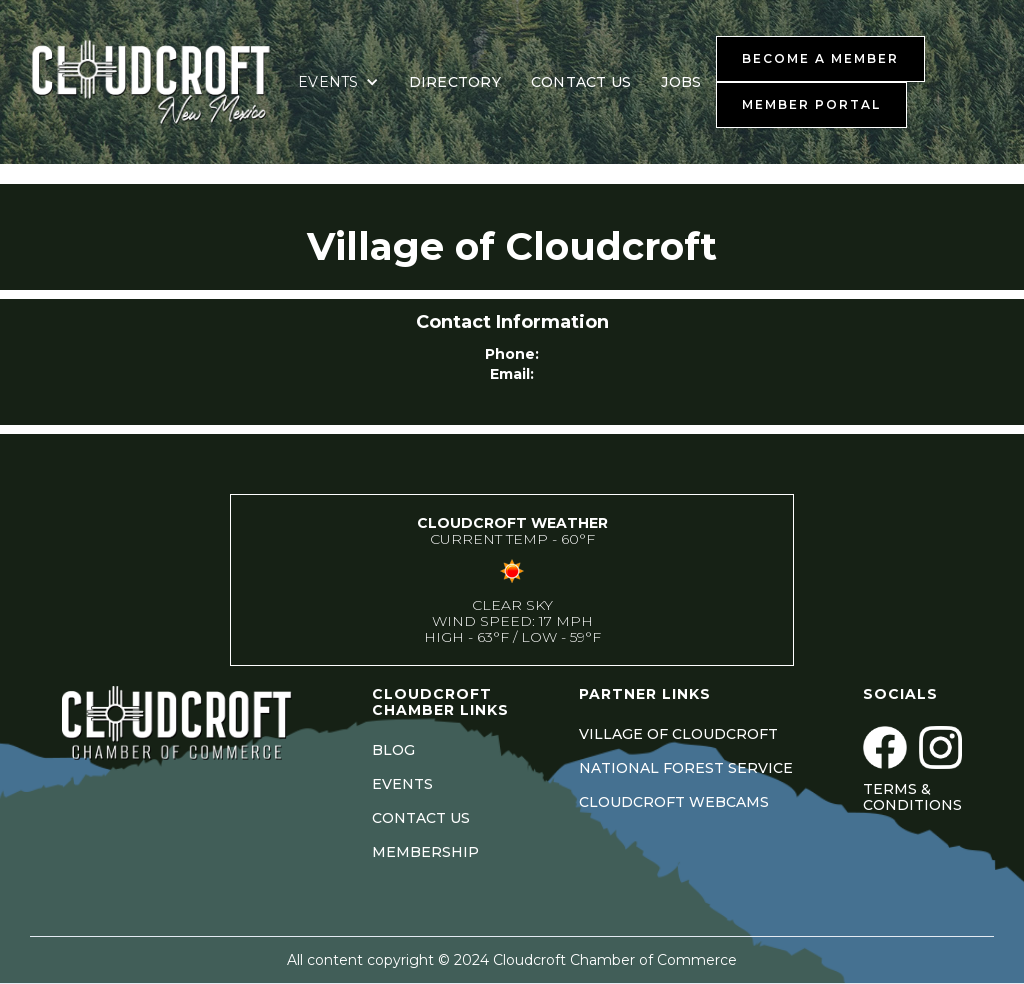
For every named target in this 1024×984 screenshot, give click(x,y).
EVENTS (402, 784)
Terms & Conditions (912, 797)
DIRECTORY (455, 82)
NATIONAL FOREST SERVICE (686, 768)
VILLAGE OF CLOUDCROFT (678, 734)
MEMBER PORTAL (811, 104)
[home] (155, 82)
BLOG (393, 750)
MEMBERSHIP (425, 852)
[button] (338, 82)
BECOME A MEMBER (820, 58)
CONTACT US (581, 82)
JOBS (681, 82)
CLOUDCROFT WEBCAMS (674, 802)
